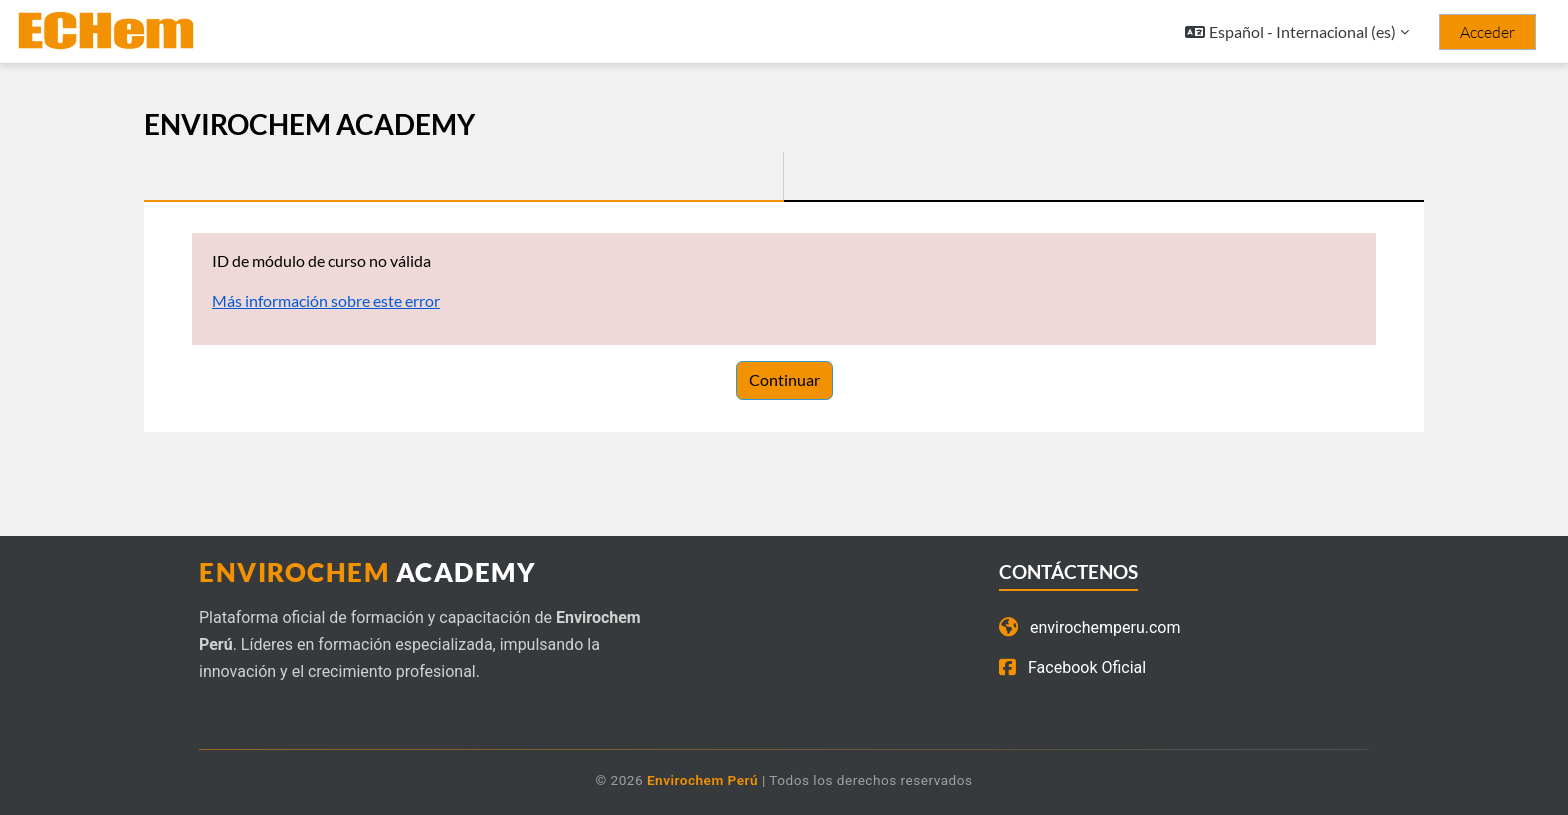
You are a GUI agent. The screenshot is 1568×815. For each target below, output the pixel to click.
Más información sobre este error (326, 300)
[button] (1297, 32)
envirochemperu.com (1090, 628)
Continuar (784, 379)
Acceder (1487, 32)
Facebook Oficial (1072, 668)
